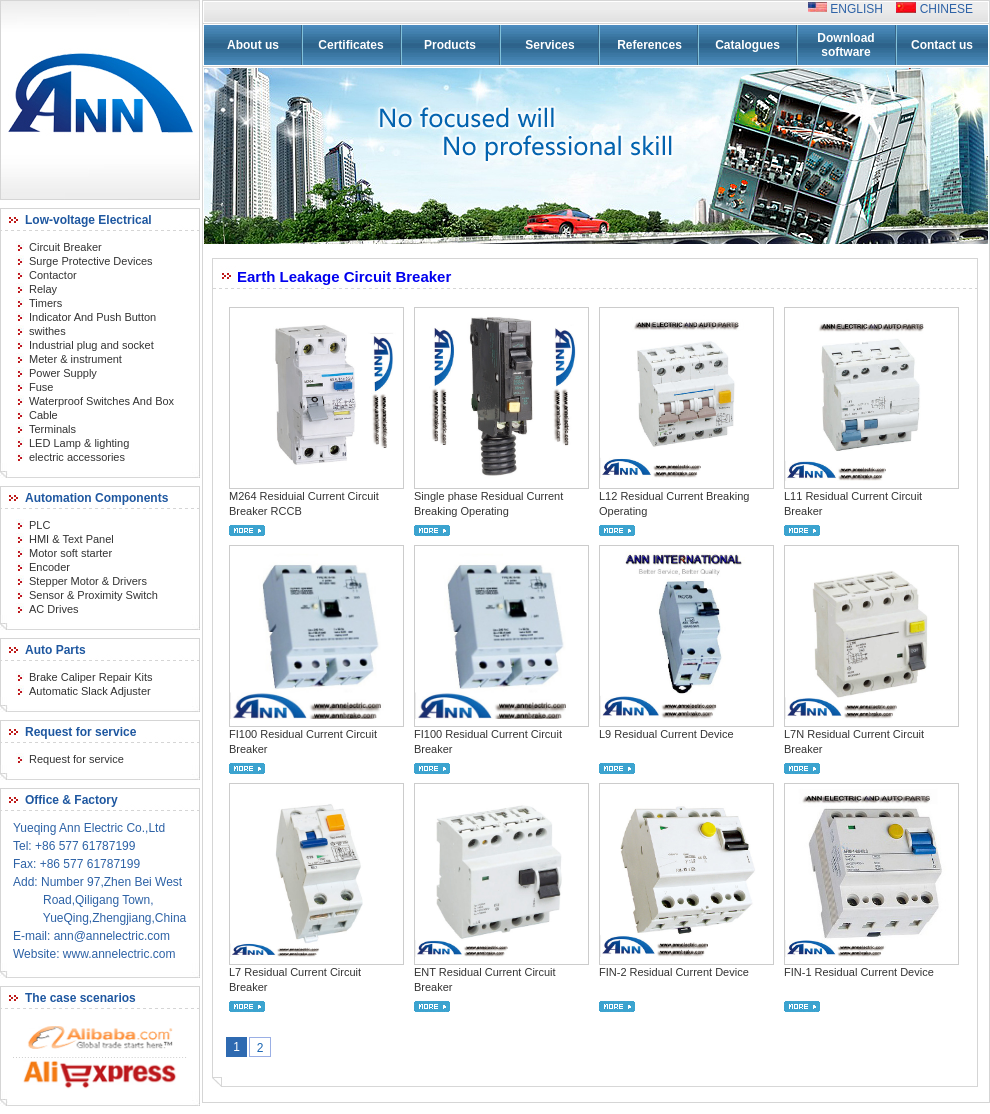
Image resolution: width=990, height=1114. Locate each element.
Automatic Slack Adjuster (90, 691)
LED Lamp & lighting (79, 443)
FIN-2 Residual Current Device (674, 972)
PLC (39, 525)
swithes (47, 331)
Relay (43, 289)
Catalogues (747, 45)
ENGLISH (861, 9)
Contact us (942, 45)
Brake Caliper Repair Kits (91, 677)
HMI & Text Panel (71, 539)
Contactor (53, 275)
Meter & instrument (75, 359)
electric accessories (77, 457)
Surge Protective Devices (91, 261)
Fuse (41, 387)
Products (450, 45)
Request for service (76, 759)
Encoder (49, 567)
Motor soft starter (70, 553)
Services (549, 45)
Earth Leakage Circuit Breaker (344, 276)
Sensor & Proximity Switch (93, 595)
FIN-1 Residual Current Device (859, 972)
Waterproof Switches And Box (101, 401)
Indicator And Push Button (92, 317)
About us (253, 45)
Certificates (350, 45)
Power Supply (63, 373)
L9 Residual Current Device (666, 734)
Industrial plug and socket (91, 345)
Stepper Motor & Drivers (88, 581)
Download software (845, 45)
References (649, 45)
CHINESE (944, 9)
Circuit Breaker (65, 247)
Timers (45, 303)
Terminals (52, 429)
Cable (43, 415)
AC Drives (54, 609)
